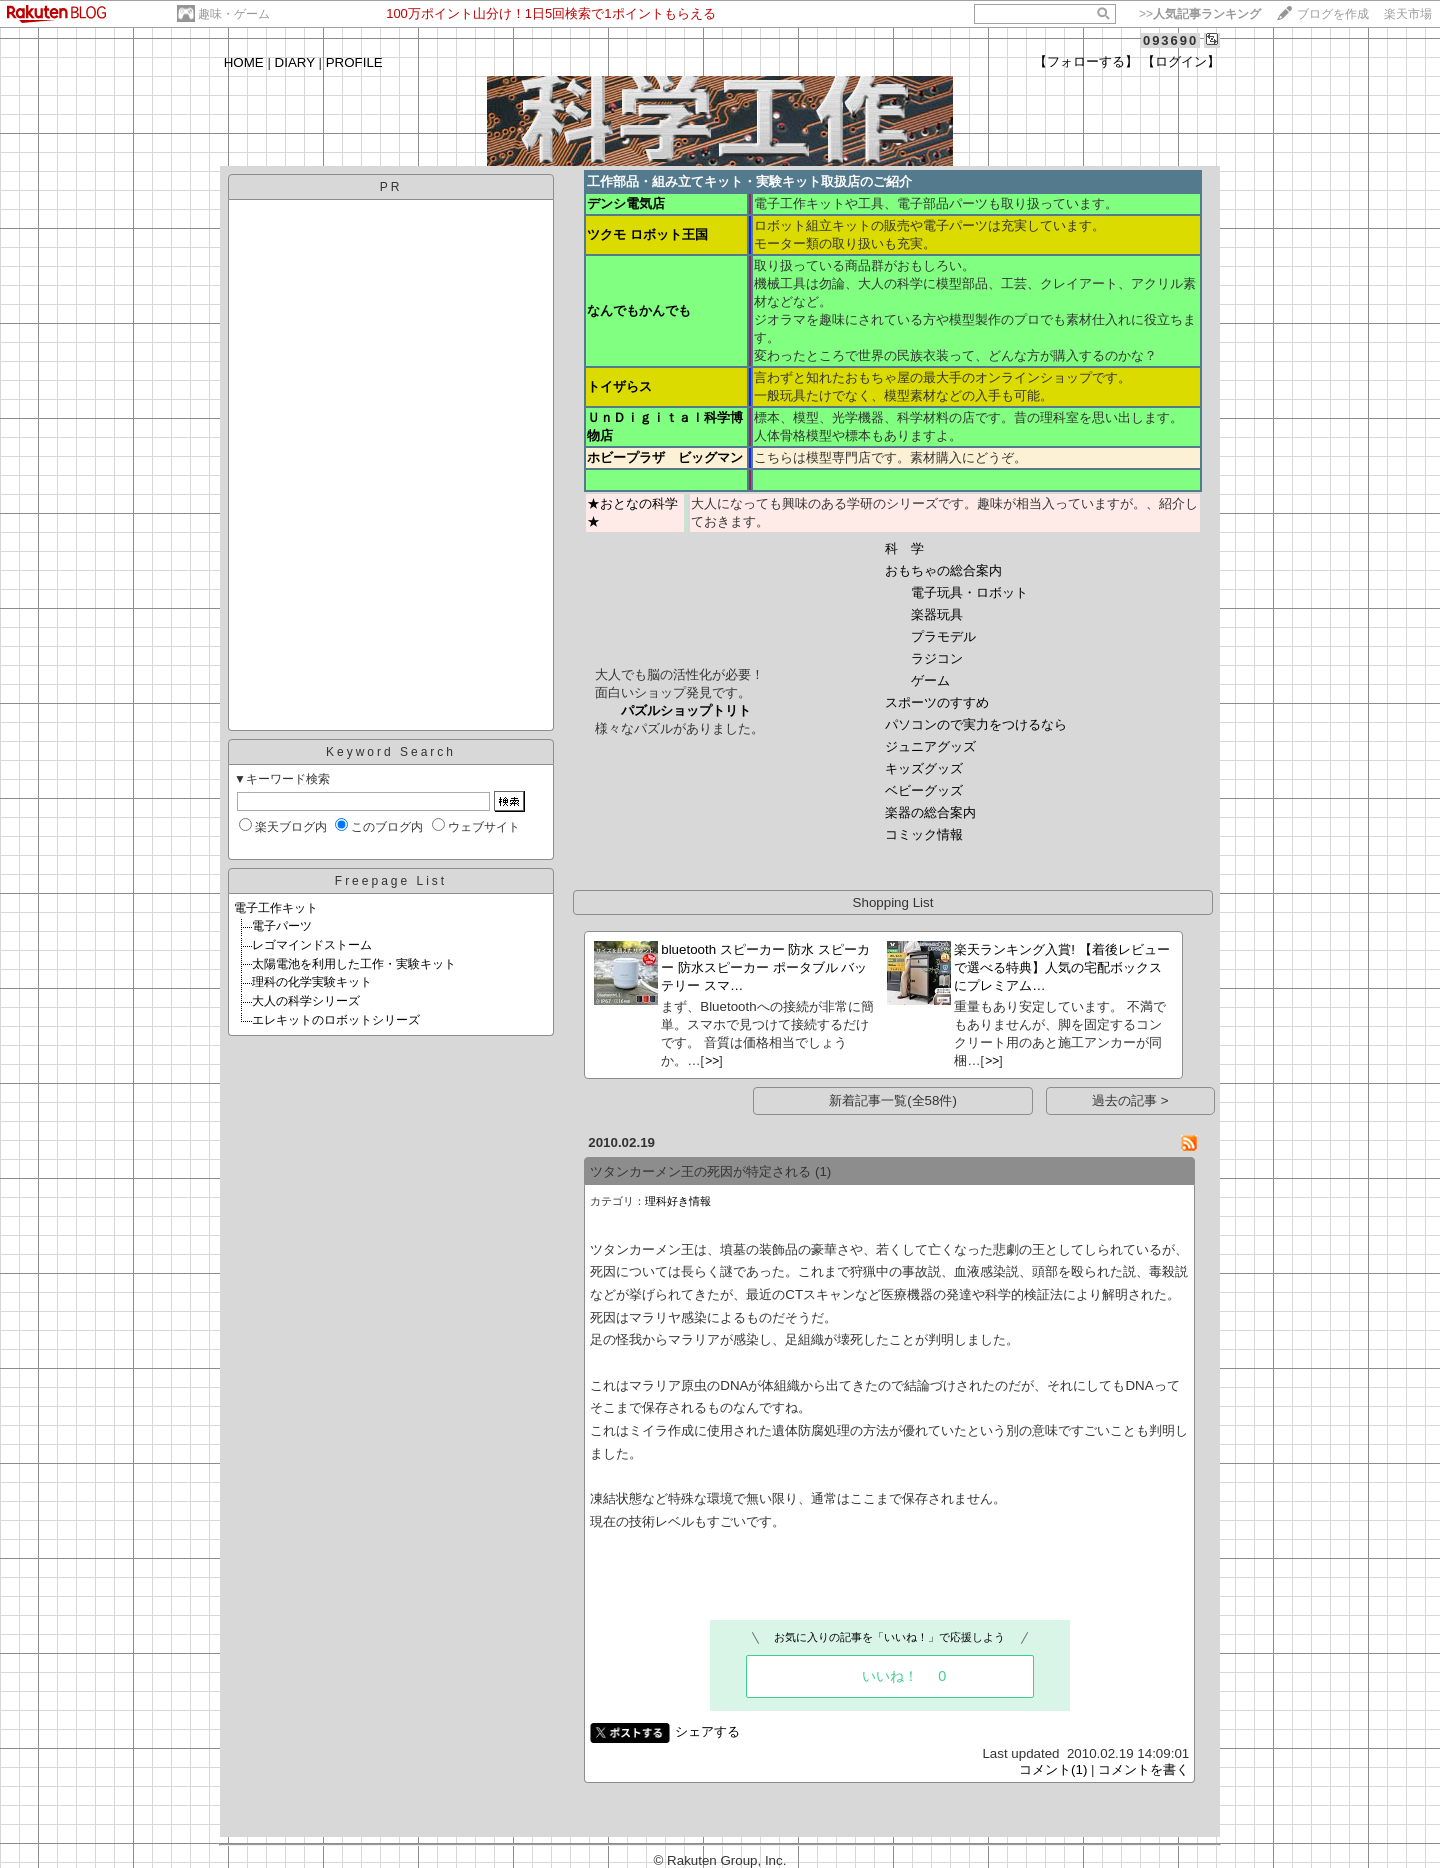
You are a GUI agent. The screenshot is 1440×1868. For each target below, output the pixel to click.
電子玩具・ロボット (969, 592)
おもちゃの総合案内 (943, 570)
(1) (823, 1171)
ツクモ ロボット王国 (647, 234)
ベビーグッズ (924, 790)
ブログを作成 (1333, 14)
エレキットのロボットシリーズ (336, 1020)
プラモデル (943, 636)
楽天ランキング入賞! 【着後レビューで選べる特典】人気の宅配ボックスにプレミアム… (1061, 967)
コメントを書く (1143, 1769)
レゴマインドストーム (312, 945)
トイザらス (619, 386)
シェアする (707, 1731)
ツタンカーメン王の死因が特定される (700, 1171)
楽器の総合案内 (930, 812)
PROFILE (354, 62)
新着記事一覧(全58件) (893, 1100)
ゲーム (930, 680)
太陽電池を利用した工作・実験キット (354, 964)
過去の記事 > (1130, 1100)
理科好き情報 (678, 1201)
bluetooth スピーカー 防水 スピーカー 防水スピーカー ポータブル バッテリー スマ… (765, 967)
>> (1200, 14)
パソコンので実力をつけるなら (976, 724)
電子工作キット (276, 908)
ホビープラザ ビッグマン (665, 457)
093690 (1170, 40)
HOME (244, 62)
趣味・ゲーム (234, 14)
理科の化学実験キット (312, 982)
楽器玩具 (937, 614)
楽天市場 (1408, 14)
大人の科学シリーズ (306, 1001)
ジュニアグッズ (930, 746)
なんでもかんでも (639, 310)
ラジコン (937, 658)
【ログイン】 (1181, 61)
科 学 (904, 548)
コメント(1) (1053, 1769)
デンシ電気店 (626, 203)
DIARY (295, 62)
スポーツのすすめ (937, 702)
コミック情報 (924, 834)
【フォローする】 (1086, 61)
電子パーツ (282, 926)
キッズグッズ (924, 768)
